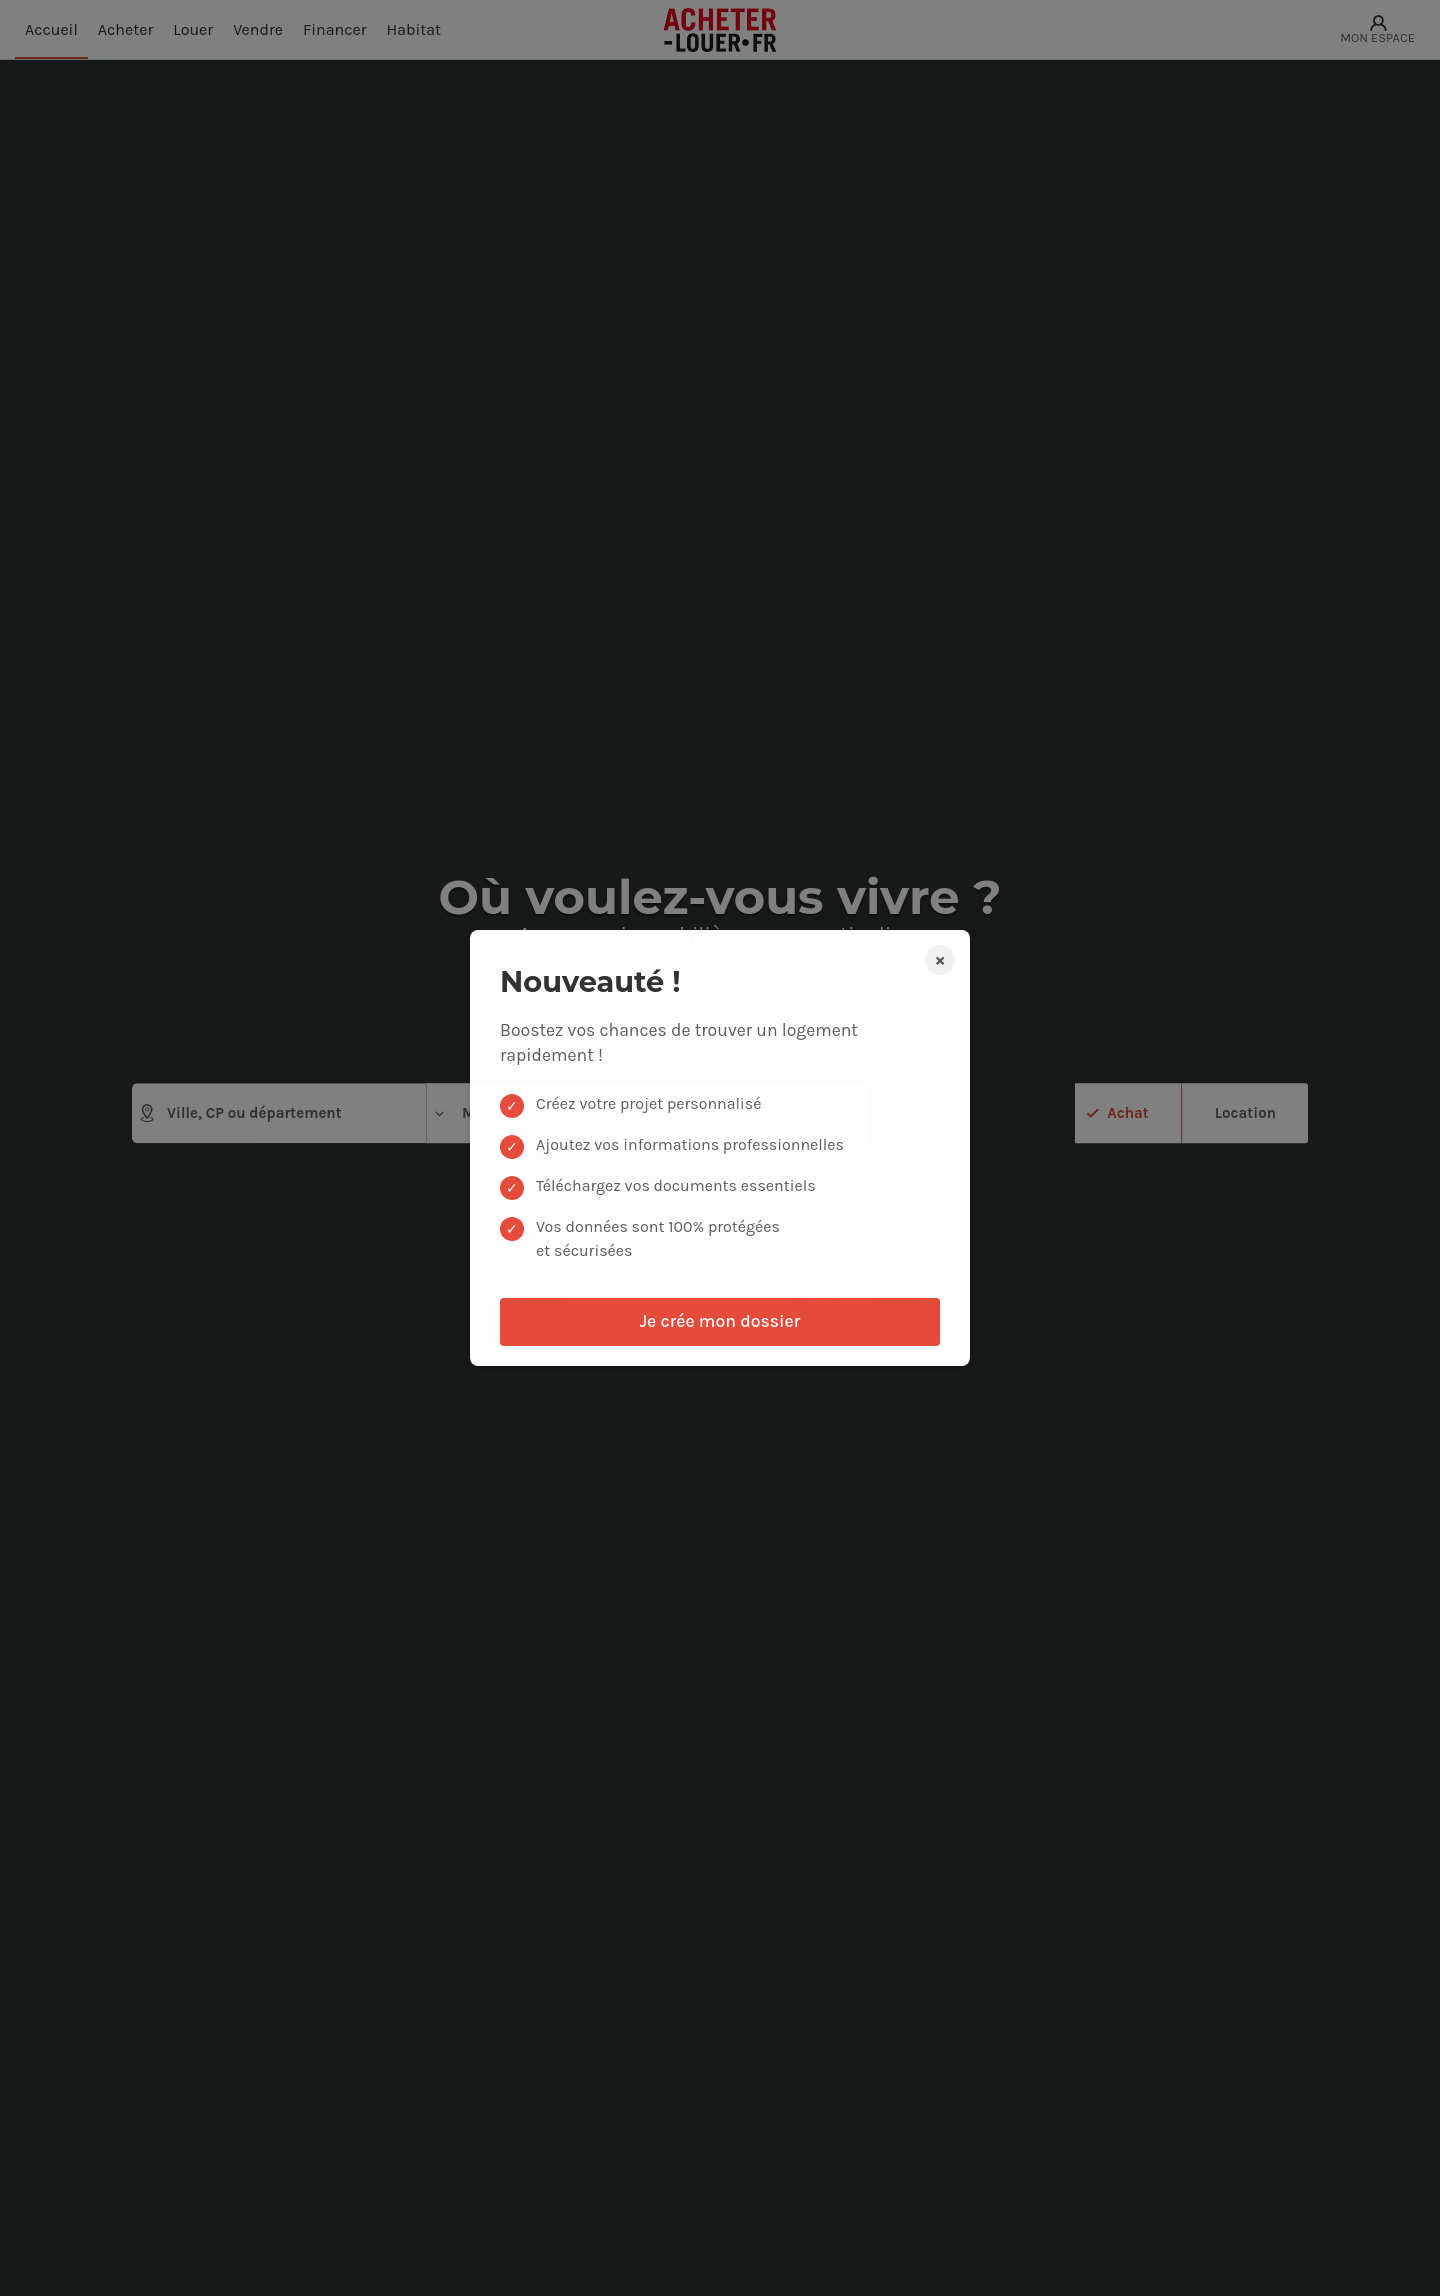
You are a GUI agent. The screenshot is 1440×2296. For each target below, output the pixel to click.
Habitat (414, 29)
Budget (692, 1113)
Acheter (125, 29)
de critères (720, 1327)
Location (1245, 1112)
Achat (1127, 1112)
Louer (193, 29)
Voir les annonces (680, 1287)
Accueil (51, 29)
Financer (335, 29)
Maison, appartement (523, 1113)
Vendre (258, 29)
